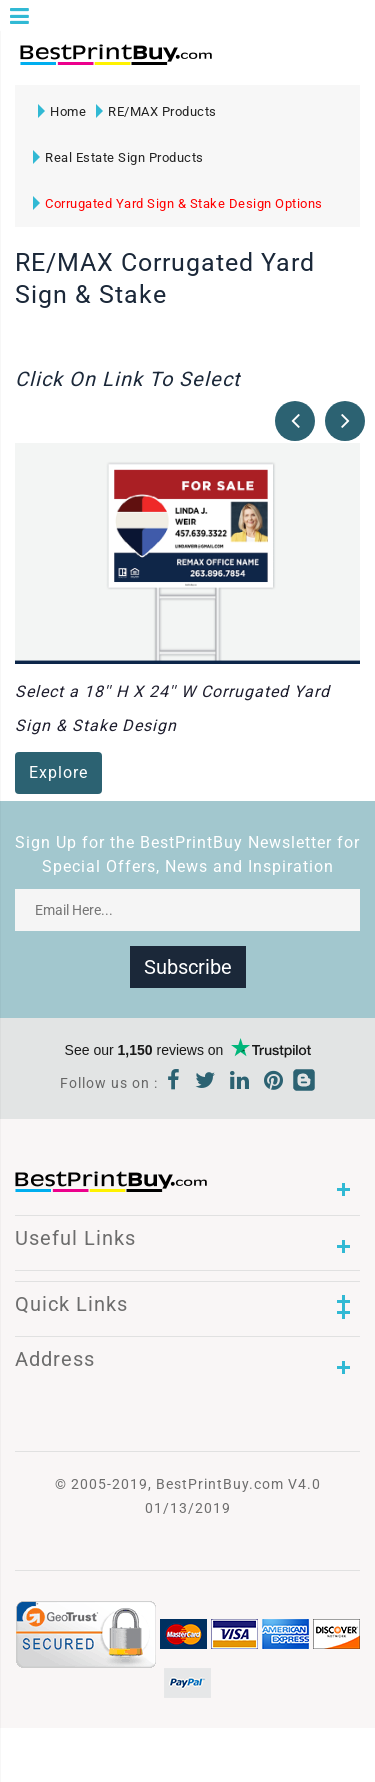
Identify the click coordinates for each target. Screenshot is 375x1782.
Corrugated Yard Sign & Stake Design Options (178, 203)
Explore (58, 772)
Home (62, 111)
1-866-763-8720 (251, 63)
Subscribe (188, 967)
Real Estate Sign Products (118, 157)
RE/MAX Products (156, 111)
